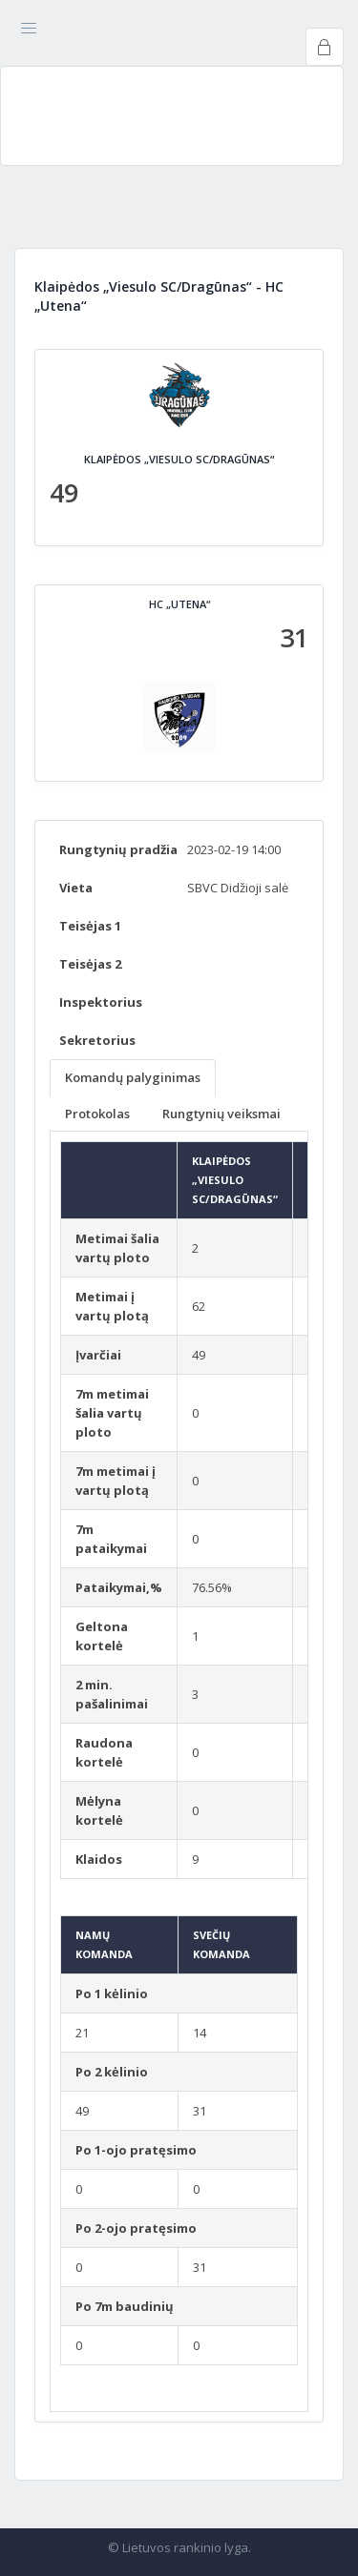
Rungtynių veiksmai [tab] (221, 1113)
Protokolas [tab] (97, 1113)
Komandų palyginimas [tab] (132, 1077)
